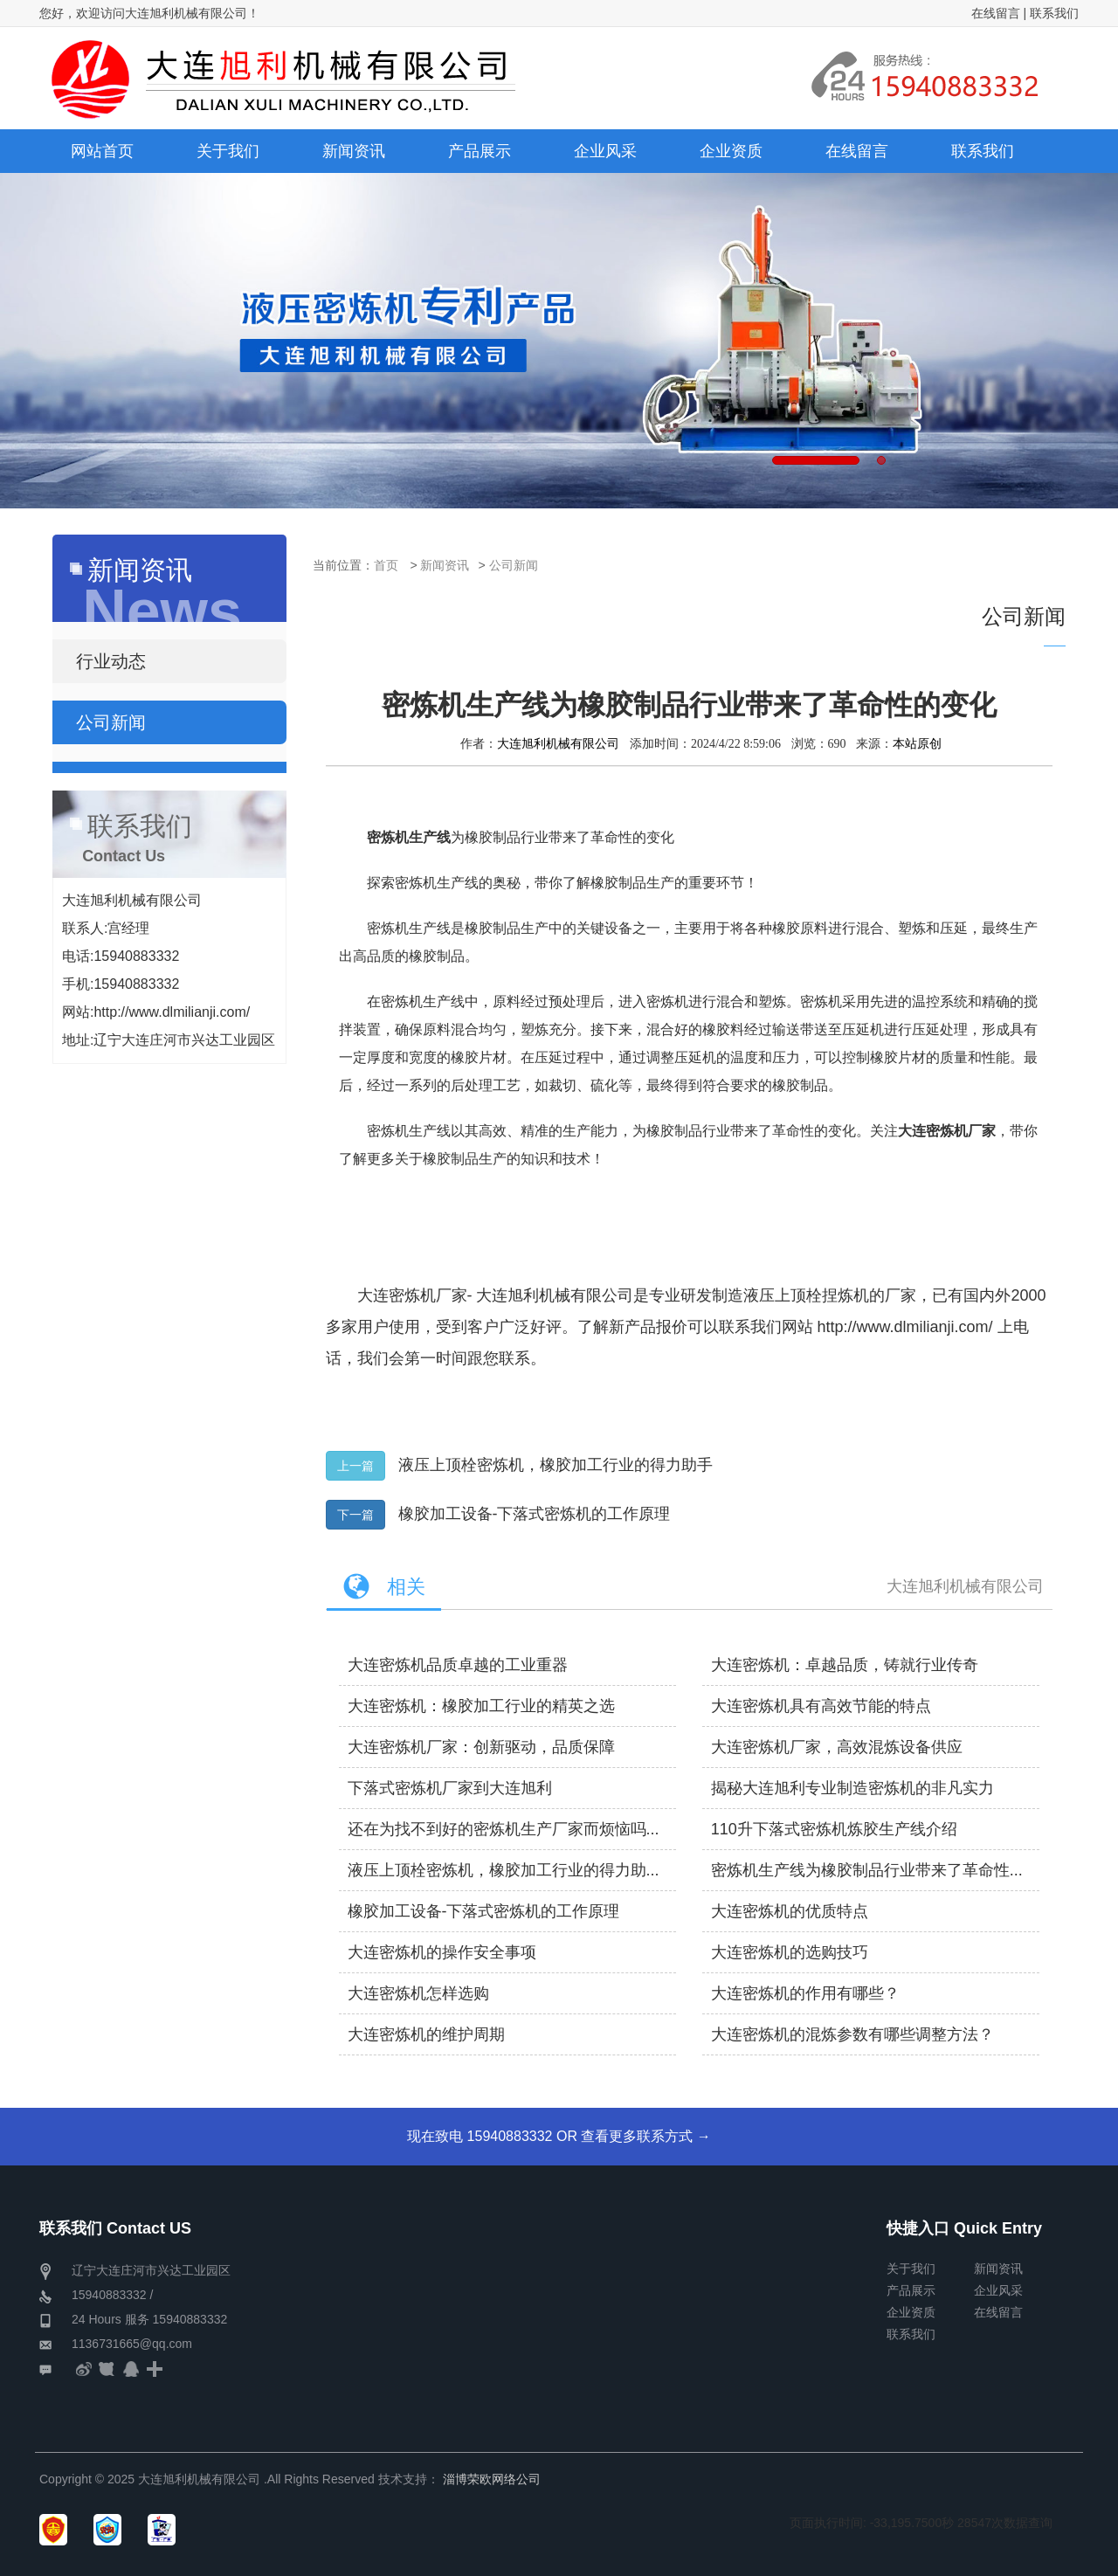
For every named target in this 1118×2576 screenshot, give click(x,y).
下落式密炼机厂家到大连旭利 (450, 1788)
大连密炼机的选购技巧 (789, 1952)
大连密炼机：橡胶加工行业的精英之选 (481, 1706)
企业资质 (911, 2312)
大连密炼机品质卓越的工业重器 (458, 1665)
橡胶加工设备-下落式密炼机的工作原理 (534, 1514)
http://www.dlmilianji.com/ (905, 1327)
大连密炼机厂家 (412, 1295)
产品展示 (911, 2290)
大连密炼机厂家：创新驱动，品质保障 (481, 1747)
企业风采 (998, 2290)
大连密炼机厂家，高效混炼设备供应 (837, 1747)
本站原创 (917, 743)
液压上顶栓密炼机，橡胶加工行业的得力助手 (555, 1465)
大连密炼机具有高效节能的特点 (821, 1706)
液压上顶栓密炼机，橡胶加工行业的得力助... (503, 1870)
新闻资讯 (444, 565)
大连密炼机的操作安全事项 (442, 1952)
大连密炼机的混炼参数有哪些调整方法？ (852, 2034)
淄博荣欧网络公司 (492, 2479)
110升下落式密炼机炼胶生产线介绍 (834, 1829)
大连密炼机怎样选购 (418, 1993)
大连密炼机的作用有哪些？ (805, 1993)
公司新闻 (513, 565)
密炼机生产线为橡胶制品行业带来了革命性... (867, 1870)
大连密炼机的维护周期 (426, 2034)
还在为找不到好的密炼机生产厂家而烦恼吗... (503, 1829)
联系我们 (1054, 13)
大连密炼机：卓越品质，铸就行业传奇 (844, 1665)
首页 (386, 565)
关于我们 (911, 2269)
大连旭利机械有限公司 (558, 743)
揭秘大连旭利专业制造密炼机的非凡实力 (852, 1788)
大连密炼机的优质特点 (789, 1911)
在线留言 (995, 13)
